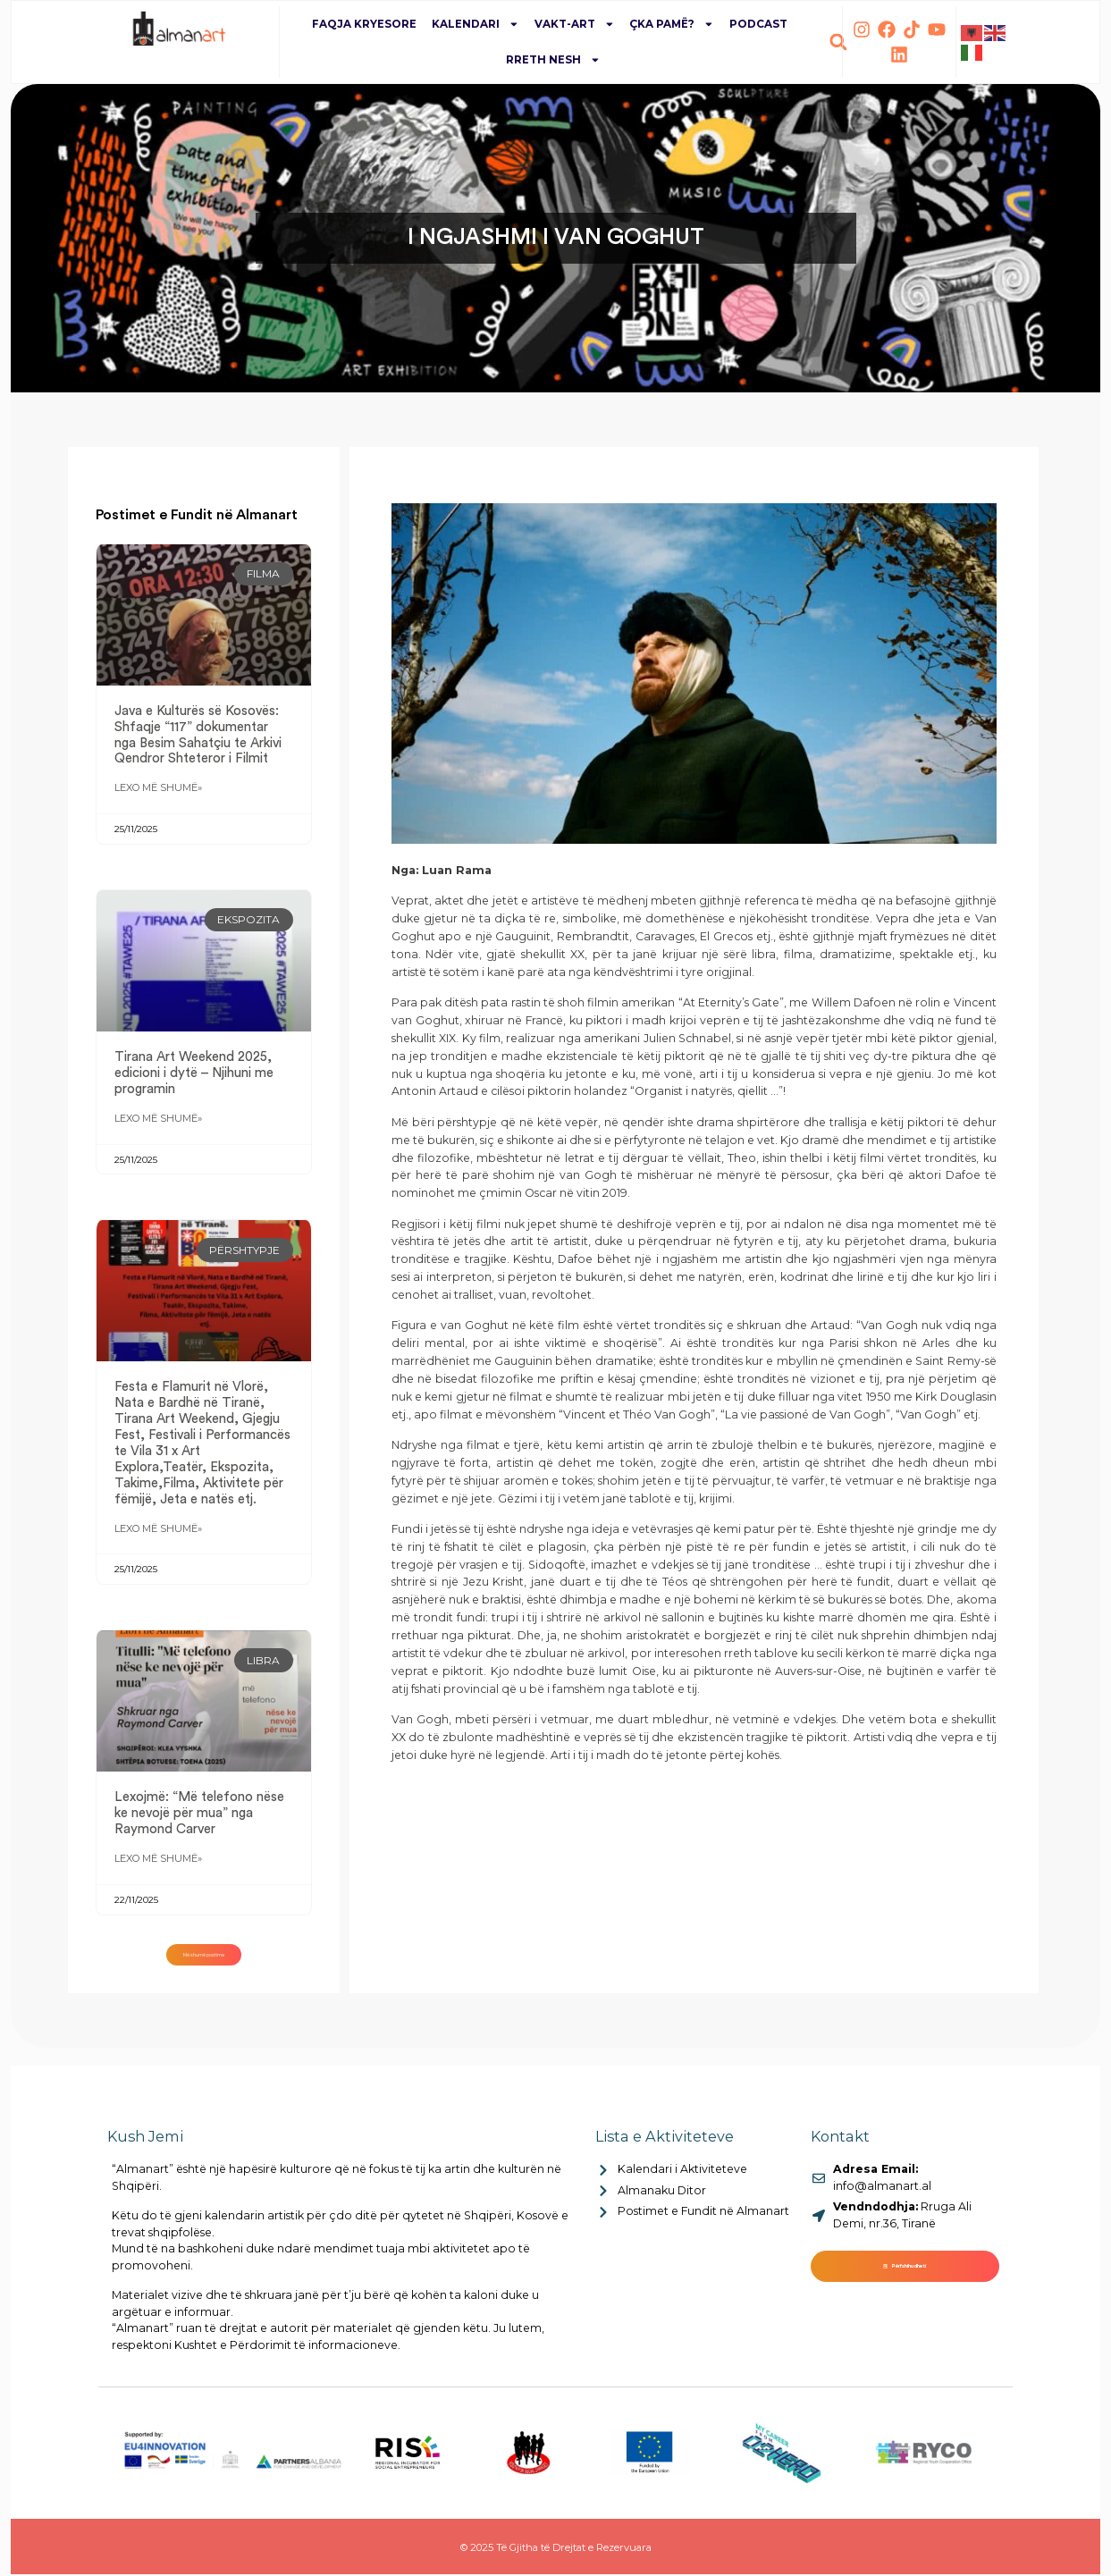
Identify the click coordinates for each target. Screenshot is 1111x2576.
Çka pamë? (671, 24)
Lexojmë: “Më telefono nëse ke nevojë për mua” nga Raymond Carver (199, 1824)
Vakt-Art (574, 24)
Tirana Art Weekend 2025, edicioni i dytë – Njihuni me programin (194, 1076)
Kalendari (475, 24)
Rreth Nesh (553, 60)
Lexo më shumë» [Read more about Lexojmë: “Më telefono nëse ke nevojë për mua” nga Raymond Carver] (158, 1872)
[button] (838, 42)
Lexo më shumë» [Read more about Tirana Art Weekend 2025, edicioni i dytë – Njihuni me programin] (158, 1125)
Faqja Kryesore (364, 24)
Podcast (758, 24)
